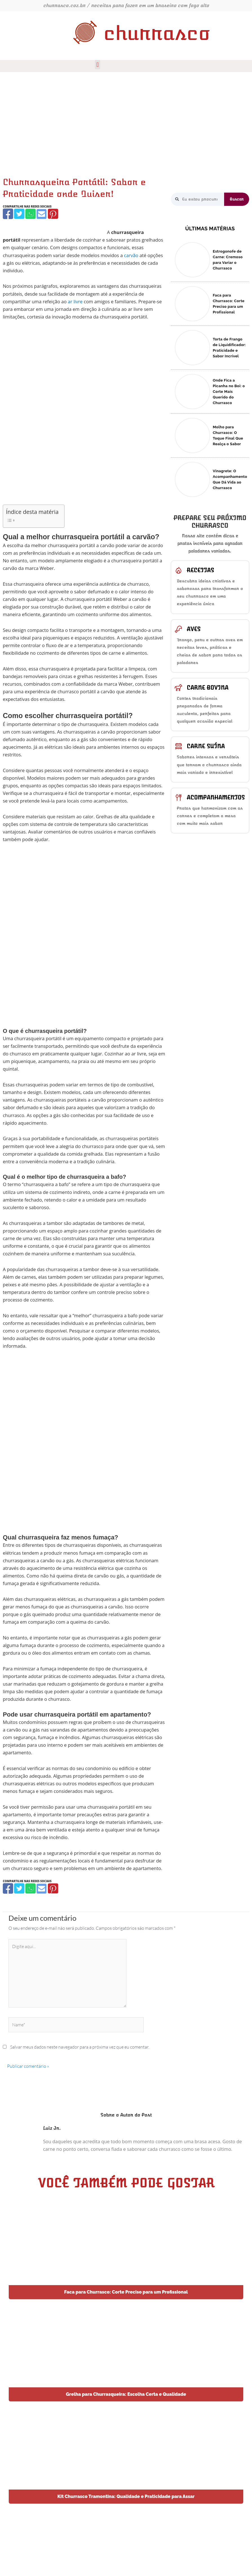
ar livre (75, 301)
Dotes (213, 2563)
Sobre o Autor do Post (126, 2115)
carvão (131, 255)
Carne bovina (207, 687)
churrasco (156, 33)
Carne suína (206, 746)
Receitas (200, 570)
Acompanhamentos (216, 797)
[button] (97, 64)
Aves (193, 629)
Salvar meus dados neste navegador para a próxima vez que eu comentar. (79, 2047)
